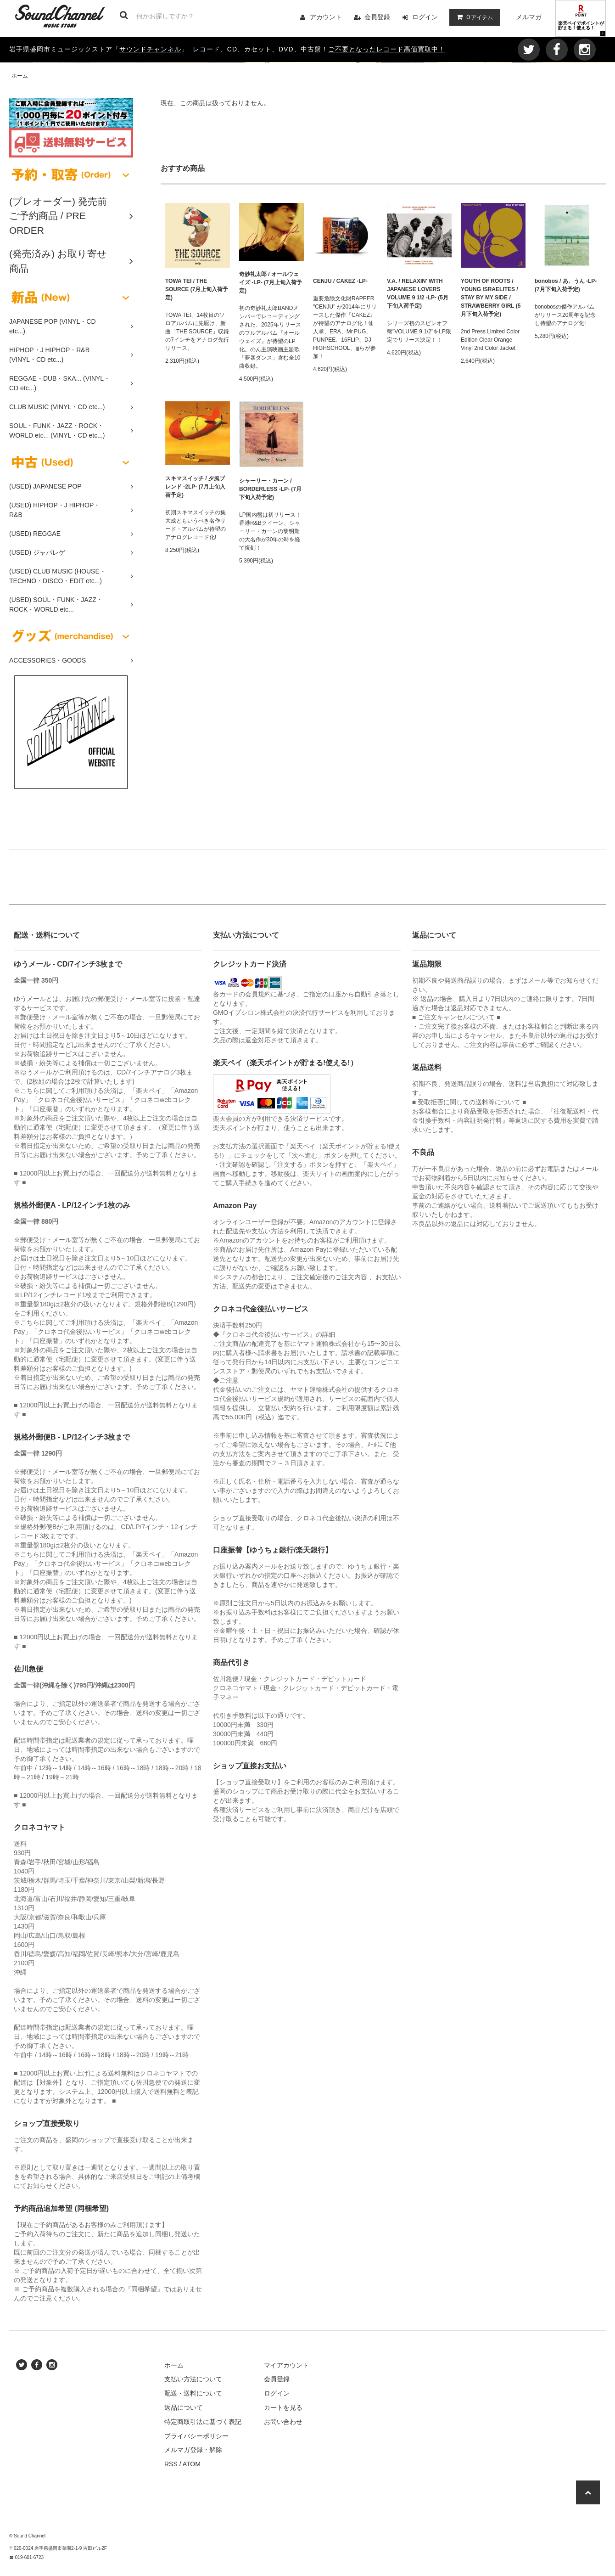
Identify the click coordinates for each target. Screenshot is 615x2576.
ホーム (19, 76)
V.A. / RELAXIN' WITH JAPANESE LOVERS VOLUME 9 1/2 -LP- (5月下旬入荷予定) (417, 293)
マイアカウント (286, 2365)
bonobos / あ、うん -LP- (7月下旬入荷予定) (566, 285)
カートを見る (283, 2407)
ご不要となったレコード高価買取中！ (386, 49)
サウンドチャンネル (150, 49)
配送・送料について (193, 2393)
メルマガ (529, 17)
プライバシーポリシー (196, 2436)
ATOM (192, 2464)
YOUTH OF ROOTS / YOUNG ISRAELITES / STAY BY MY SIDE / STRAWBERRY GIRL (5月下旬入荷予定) (490, 297)
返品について (183, 2407)
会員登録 (377, 17)
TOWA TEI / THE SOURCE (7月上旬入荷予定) (196, 289)
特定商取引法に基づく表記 (202, 2421)
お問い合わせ (283, 2421)
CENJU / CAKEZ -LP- (340, 281)
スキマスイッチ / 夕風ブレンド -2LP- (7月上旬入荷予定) (195, 486)
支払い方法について (193, 2379)
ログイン (425, 17)
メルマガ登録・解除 (193, 2449)
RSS (171, 2464)
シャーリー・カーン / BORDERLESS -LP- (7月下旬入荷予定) (270, 489)
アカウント (326, 17)
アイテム (473, 17)
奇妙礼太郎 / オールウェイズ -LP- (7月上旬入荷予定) (270, 282)
